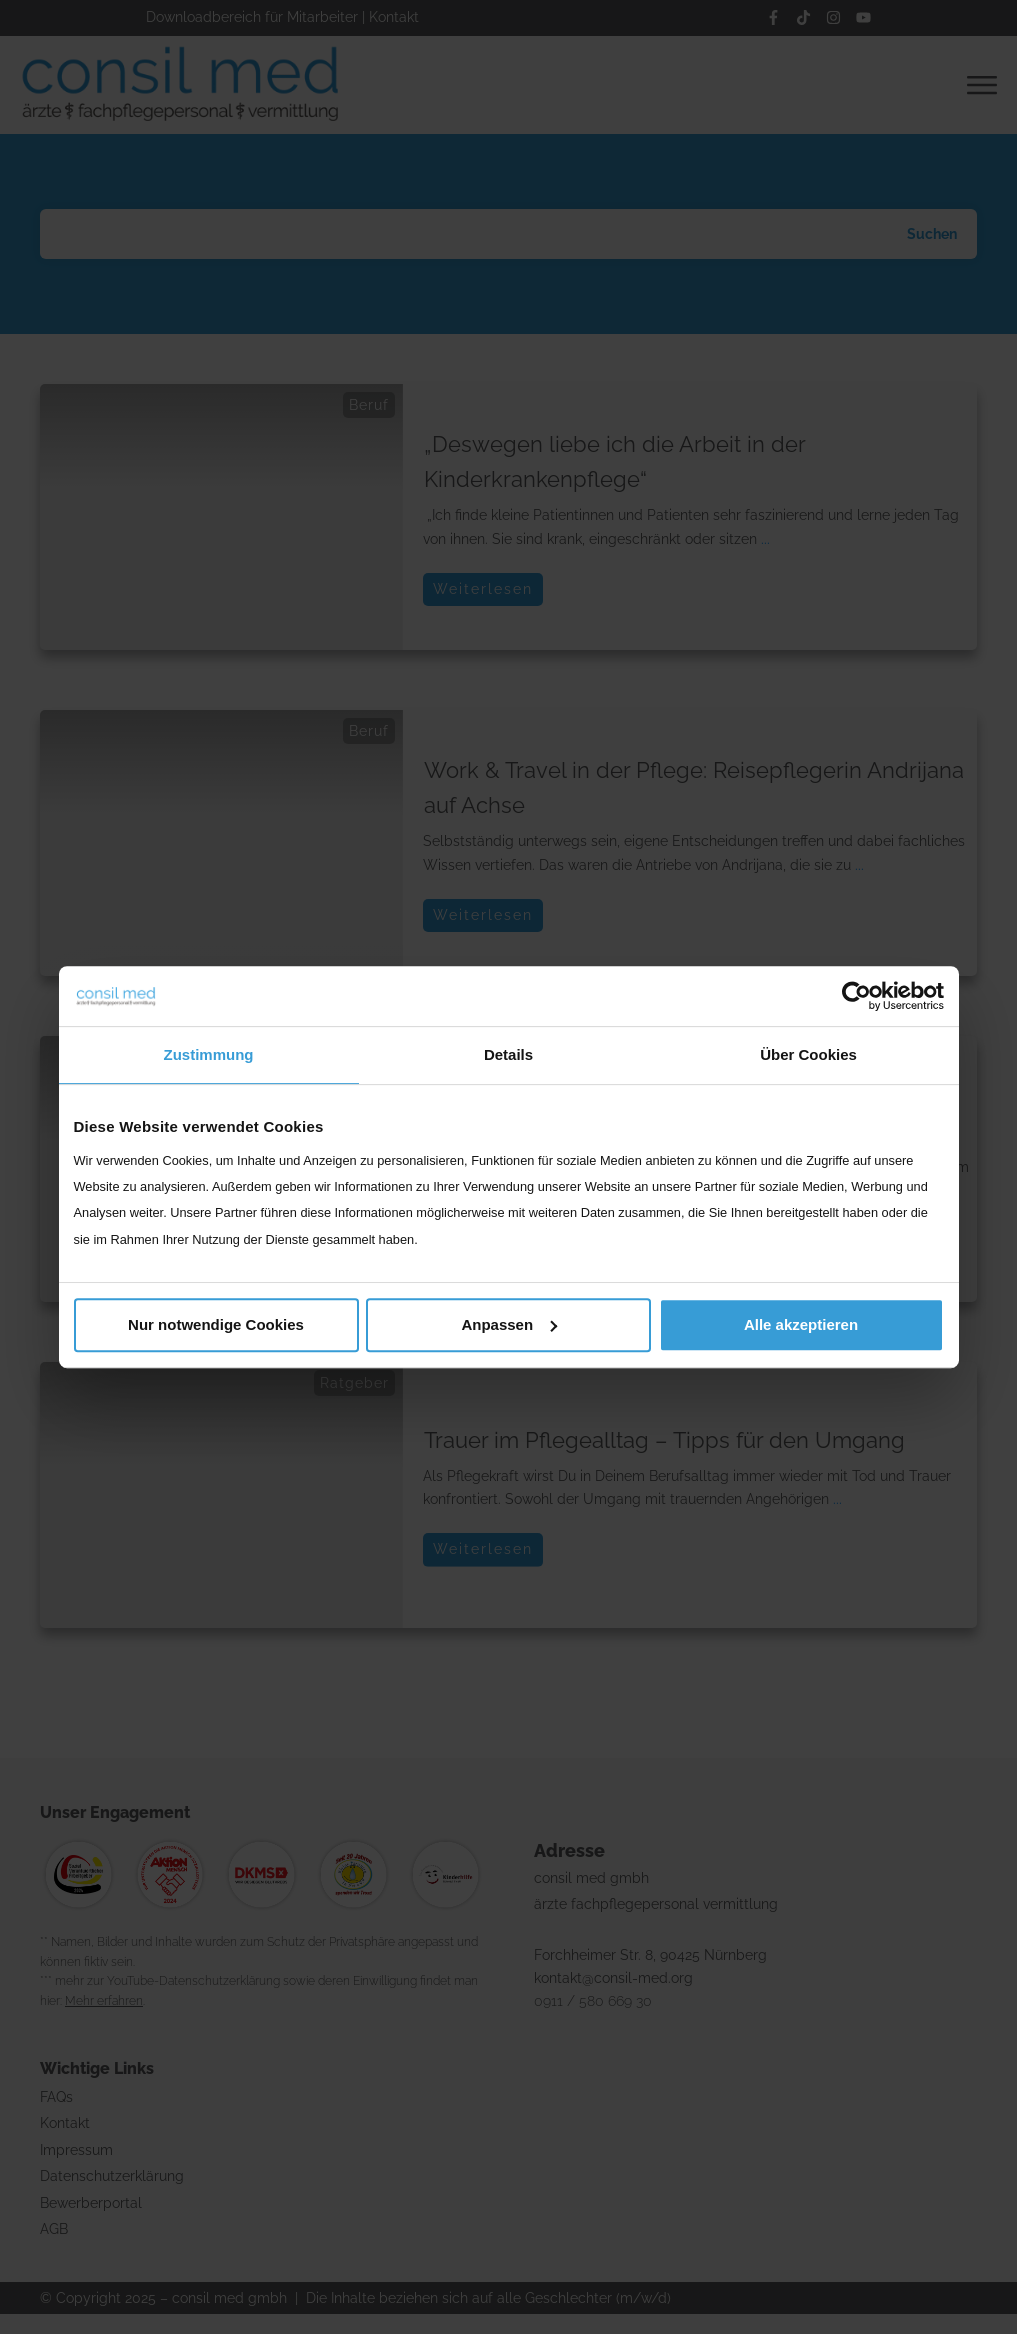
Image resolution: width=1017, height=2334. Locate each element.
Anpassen (509, 1324)
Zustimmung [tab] (209, 1054)
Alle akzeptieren (801, 1324)
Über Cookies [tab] (808, 1054)
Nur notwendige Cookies (216, 1324)
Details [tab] (508, 1054)
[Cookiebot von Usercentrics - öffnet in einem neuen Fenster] (856, 996)
